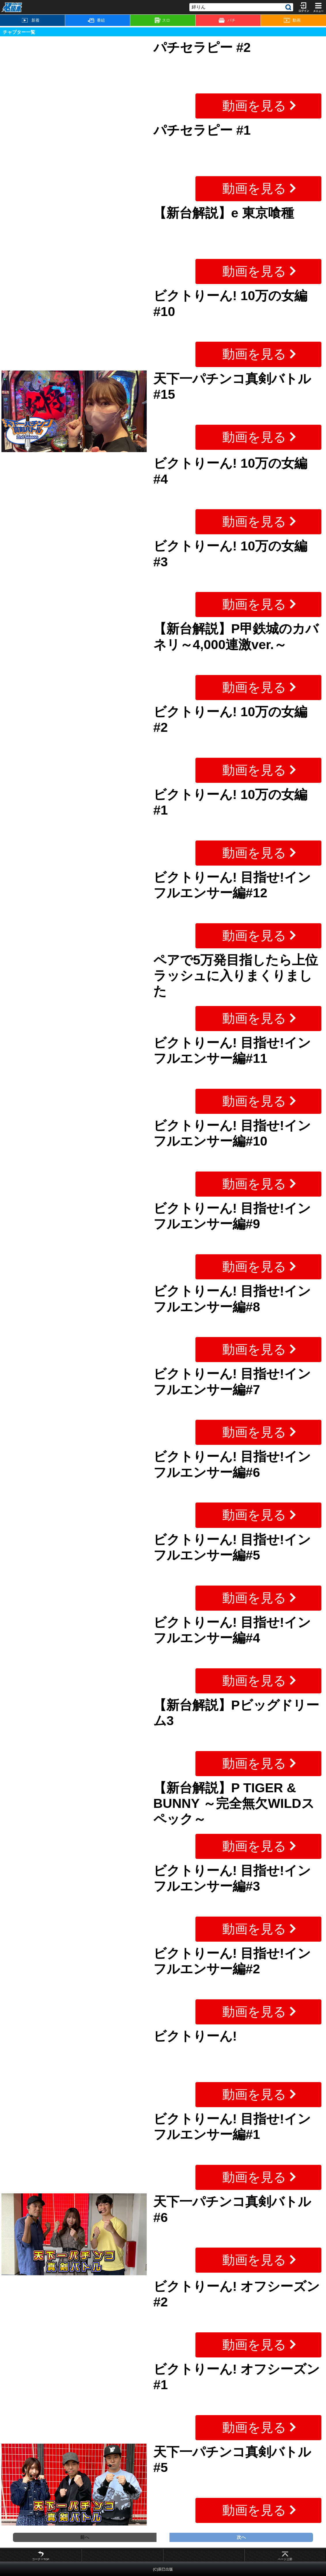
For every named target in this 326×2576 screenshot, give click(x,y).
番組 (96, 20)
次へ (241, 2537)
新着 (31, 20)
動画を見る (254, 106)
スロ (162, 20)
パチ (226, 20)
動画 (292, 20)
